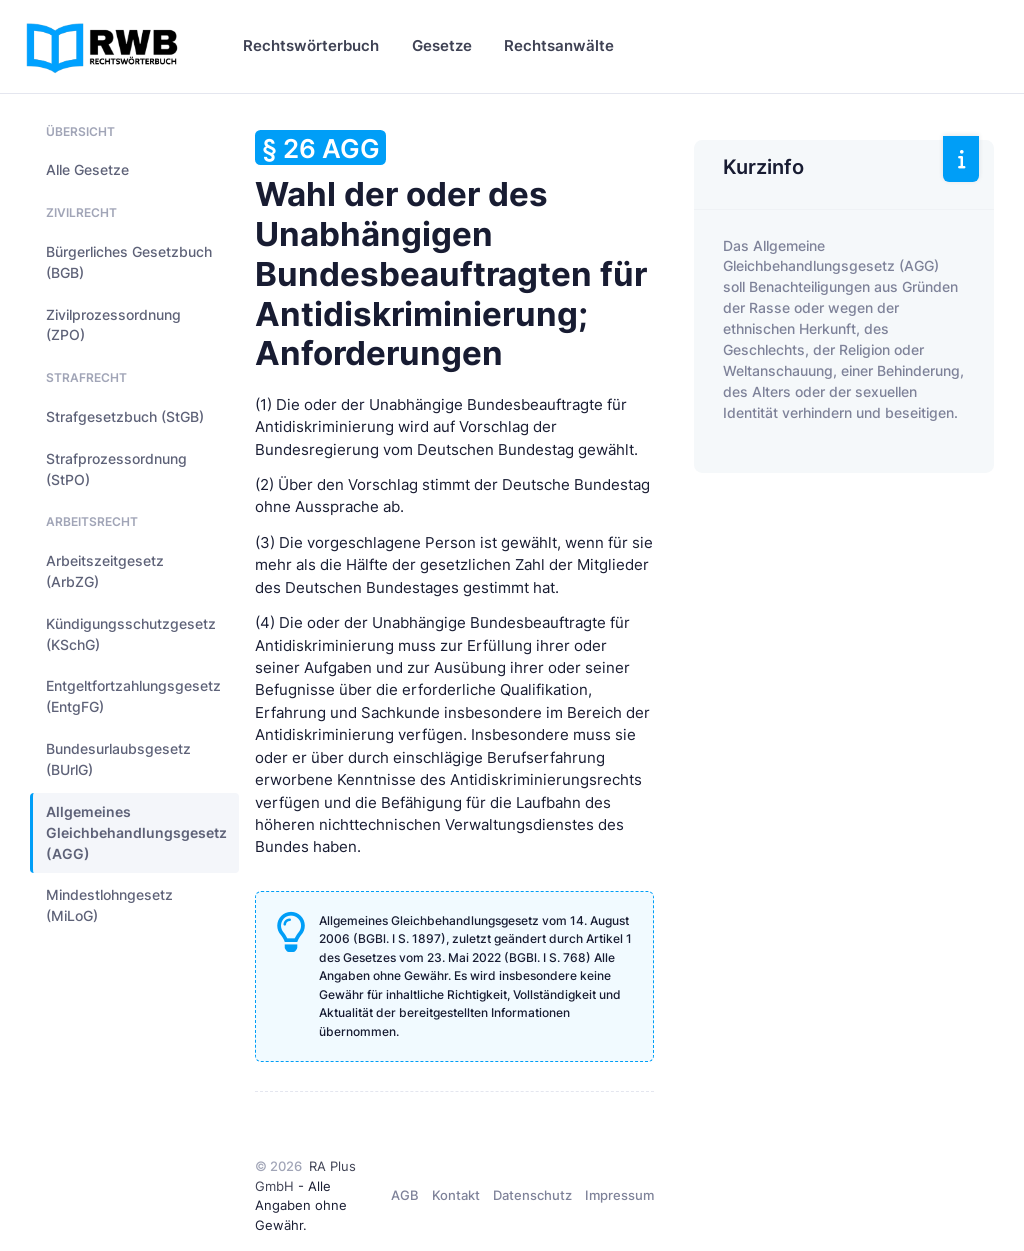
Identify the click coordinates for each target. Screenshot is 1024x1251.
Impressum (619, 1195)
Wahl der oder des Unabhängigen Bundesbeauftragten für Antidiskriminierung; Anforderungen (451, 251)
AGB (405, 1195)
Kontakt (456, 1195)
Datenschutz (532, 1195)
